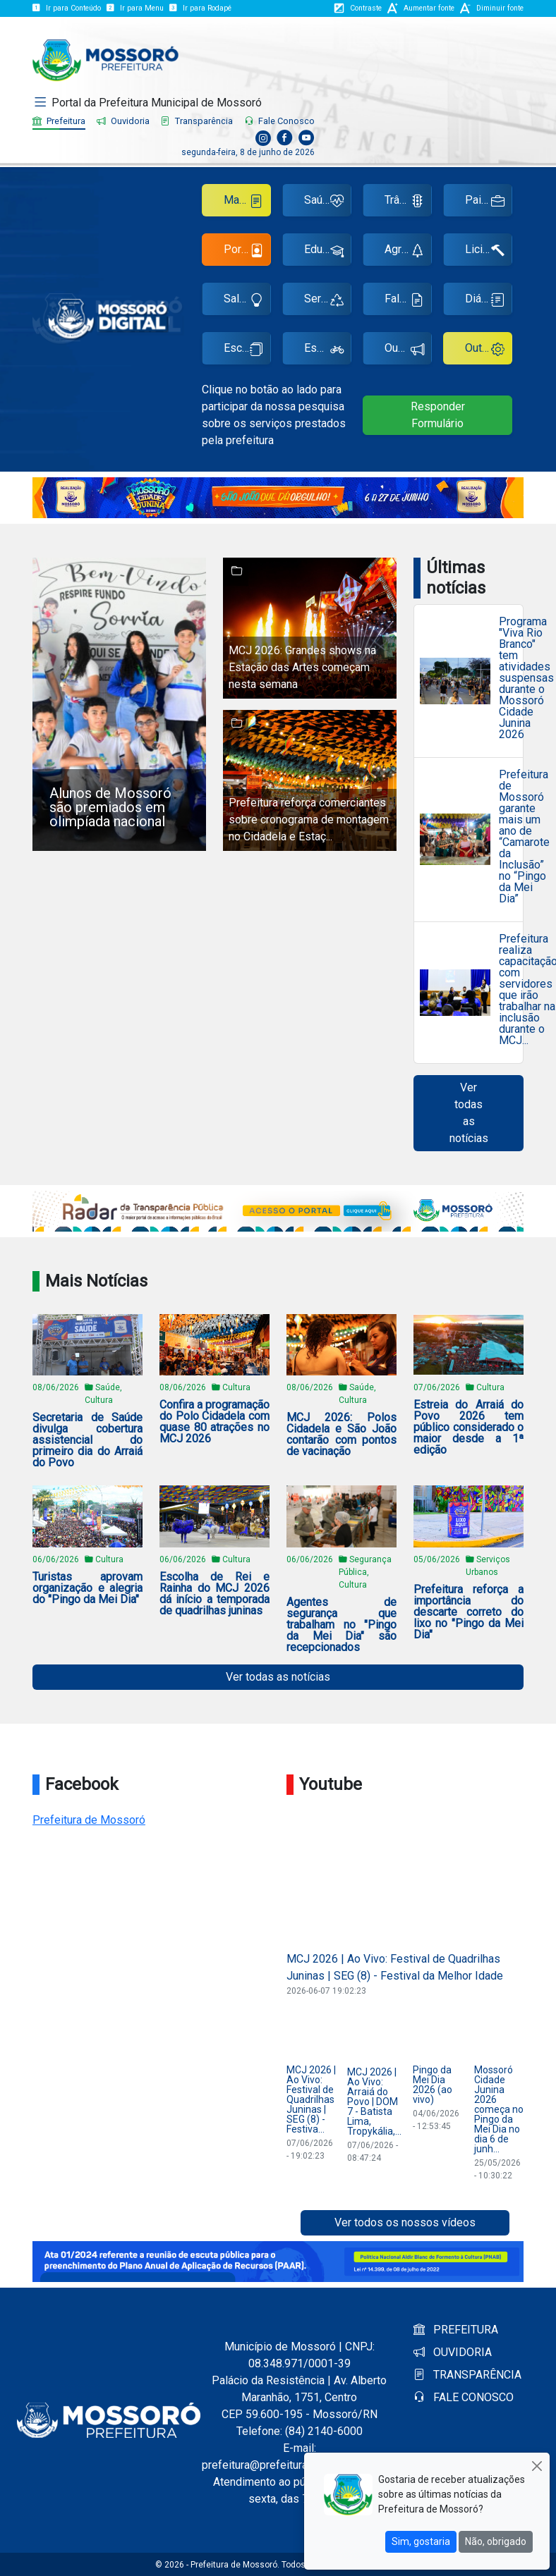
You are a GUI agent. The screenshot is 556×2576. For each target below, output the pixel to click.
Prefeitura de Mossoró (88, 1820)
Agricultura (408, 252)
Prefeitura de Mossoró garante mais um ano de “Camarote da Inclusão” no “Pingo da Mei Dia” (524, 836)
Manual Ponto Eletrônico (247, 202)
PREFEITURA (455, 2329)
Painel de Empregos (488, 202)
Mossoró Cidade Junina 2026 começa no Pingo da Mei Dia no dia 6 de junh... (499, 2109)
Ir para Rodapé (200, 8)
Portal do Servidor (247, 252)
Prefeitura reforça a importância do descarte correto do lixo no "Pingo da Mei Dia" (468, 1612)
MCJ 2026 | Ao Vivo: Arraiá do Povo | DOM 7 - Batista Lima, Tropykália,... (374, 2101)
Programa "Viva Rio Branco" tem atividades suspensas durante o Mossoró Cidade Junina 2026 (526, 678)
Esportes (326, 351)
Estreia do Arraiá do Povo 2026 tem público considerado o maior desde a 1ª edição (468, 1427)
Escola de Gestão (247, 351)
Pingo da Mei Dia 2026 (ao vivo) (432, 2084)
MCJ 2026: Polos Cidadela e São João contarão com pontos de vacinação (341, 1434)
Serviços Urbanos (327, 301)
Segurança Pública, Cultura (365, 1572)
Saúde (324, 202)
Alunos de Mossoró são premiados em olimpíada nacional (110, 807)
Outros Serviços (488, 351)
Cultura (236, 1387)
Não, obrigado (495, 2541)
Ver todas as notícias (468, 1113)
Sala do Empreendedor (247, 301)
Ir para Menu (135, 8)
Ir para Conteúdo (66, 8)
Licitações (488, 252)
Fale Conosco (279, 121)
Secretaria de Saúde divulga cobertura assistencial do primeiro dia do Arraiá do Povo (87, 1440)
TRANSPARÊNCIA (467, 2374)
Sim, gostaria (421, 2541)
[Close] (536, 2465)
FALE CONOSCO (463, 2397)
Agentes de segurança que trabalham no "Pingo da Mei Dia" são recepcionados (341, 1625)
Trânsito (404, 202)
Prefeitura (58, 121)
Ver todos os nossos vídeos (405, 2222)
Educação (327, 252)
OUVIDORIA (452, 2352)
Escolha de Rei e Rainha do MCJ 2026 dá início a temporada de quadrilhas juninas (214, 1594)
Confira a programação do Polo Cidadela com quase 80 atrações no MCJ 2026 (214, 1422)
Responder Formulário (438, 415)
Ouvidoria (123, 121)
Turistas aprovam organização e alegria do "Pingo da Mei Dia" (87, 1588)
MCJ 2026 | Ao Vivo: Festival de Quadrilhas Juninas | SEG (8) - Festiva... (311, 2099)
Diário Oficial (488, 301)
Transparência (197, 121)
